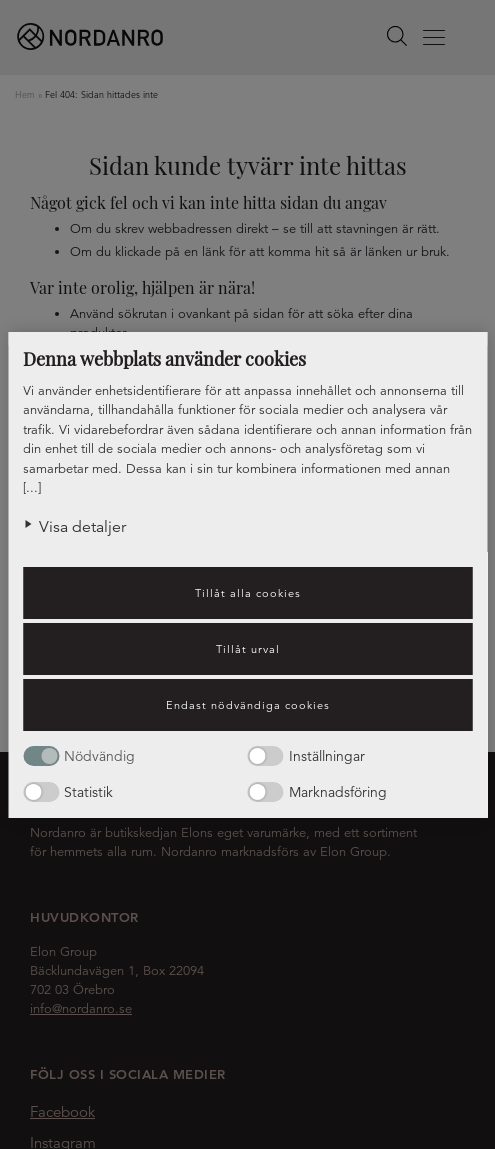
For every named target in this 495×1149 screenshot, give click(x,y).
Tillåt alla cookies (248, 593)
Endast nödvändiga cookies (248, 705)
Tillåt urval (248, 649)
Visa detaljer (82, 527)
